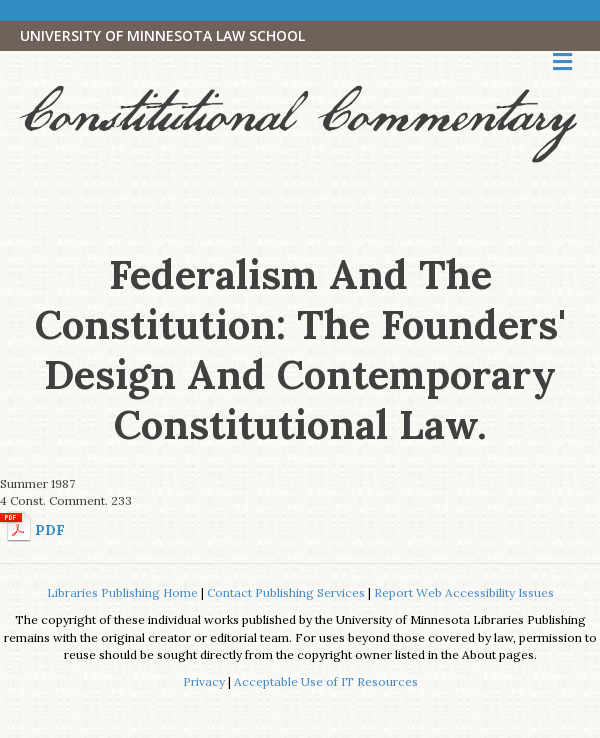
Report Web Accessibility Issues (464, 592)
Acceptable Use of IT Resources (326, 681)
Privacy (204, 681)
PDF (50, 530)
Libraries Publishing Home (122, 592)
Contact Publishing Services (286, 592)
